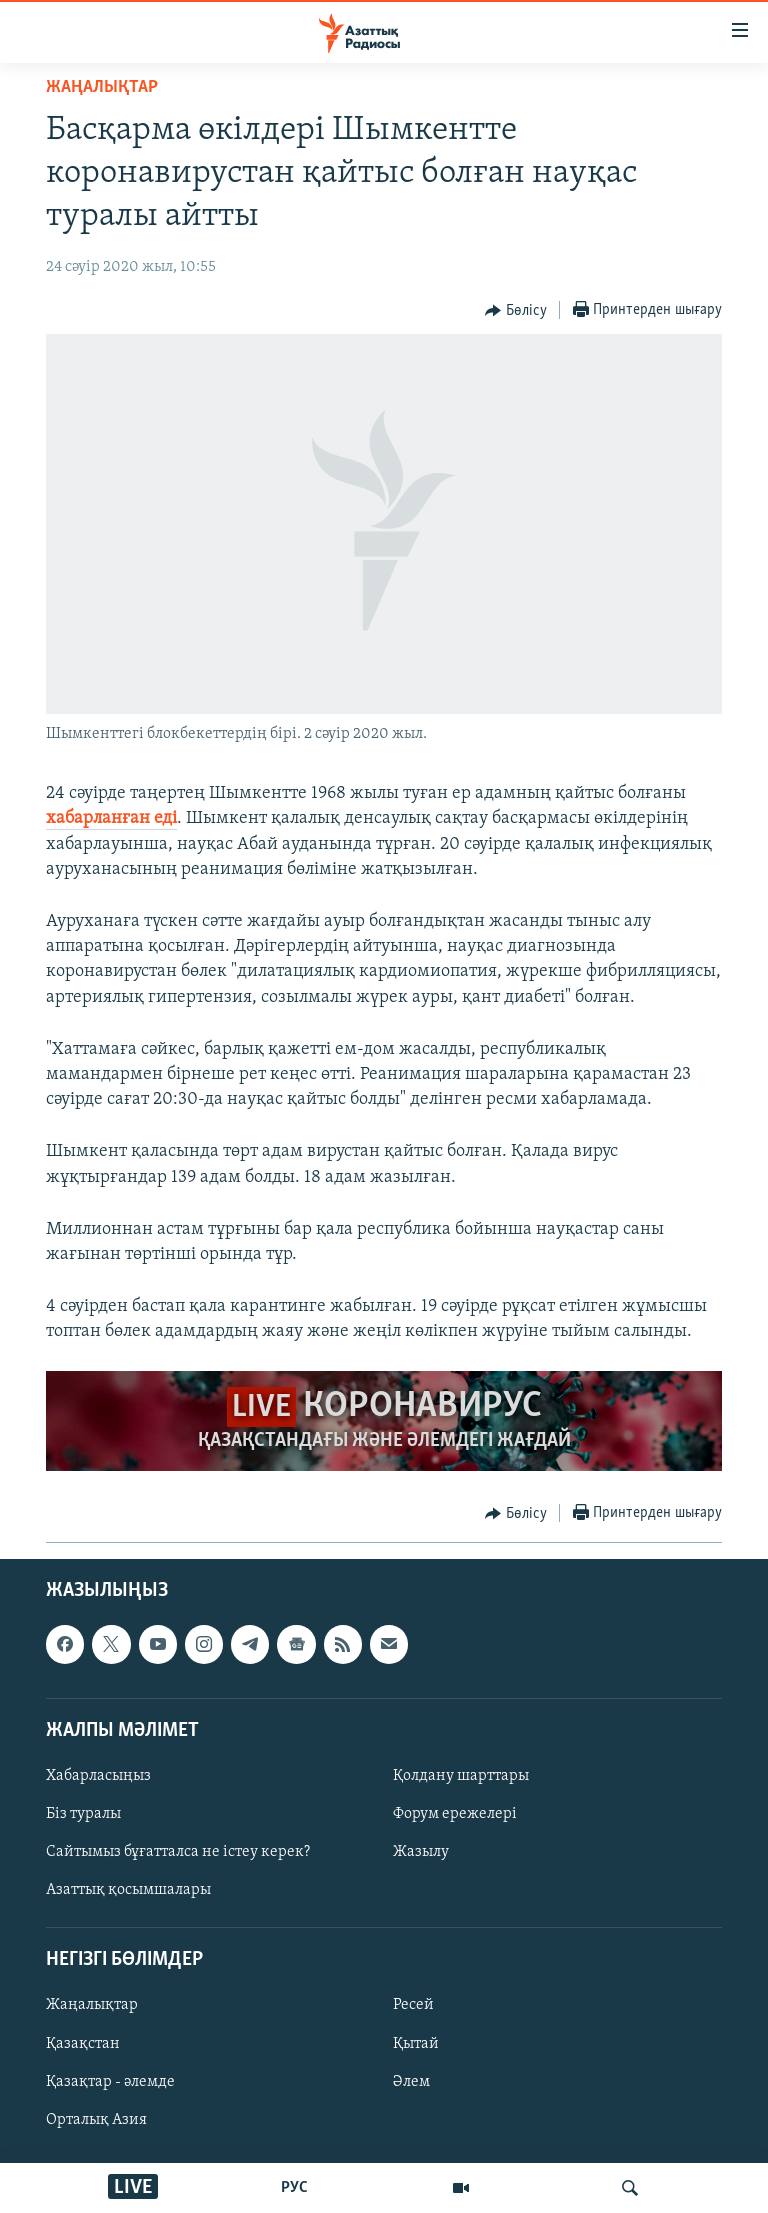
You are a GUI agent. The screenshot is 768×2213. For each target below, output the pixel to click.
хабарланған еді (111, 818)
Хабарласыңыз (98, 1775)
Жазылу (421, 1852)
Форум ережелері (455, 1814)
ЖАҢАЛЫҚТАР (102, 87)
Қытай (416, 2043)
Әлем (411, 2081)
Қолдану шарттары (461, 1775)
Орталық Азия (96, 2119)
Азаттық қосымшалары (128, 1890)
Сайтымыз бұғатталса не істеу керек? (178, 1852)
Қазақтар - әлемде (110, 2081)
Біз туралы (83, 1814)
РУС (294, 2188)
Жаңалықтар (92, 2005)
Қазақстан (83, 2043)
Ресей (413, 2005)
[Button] (516, 311)
